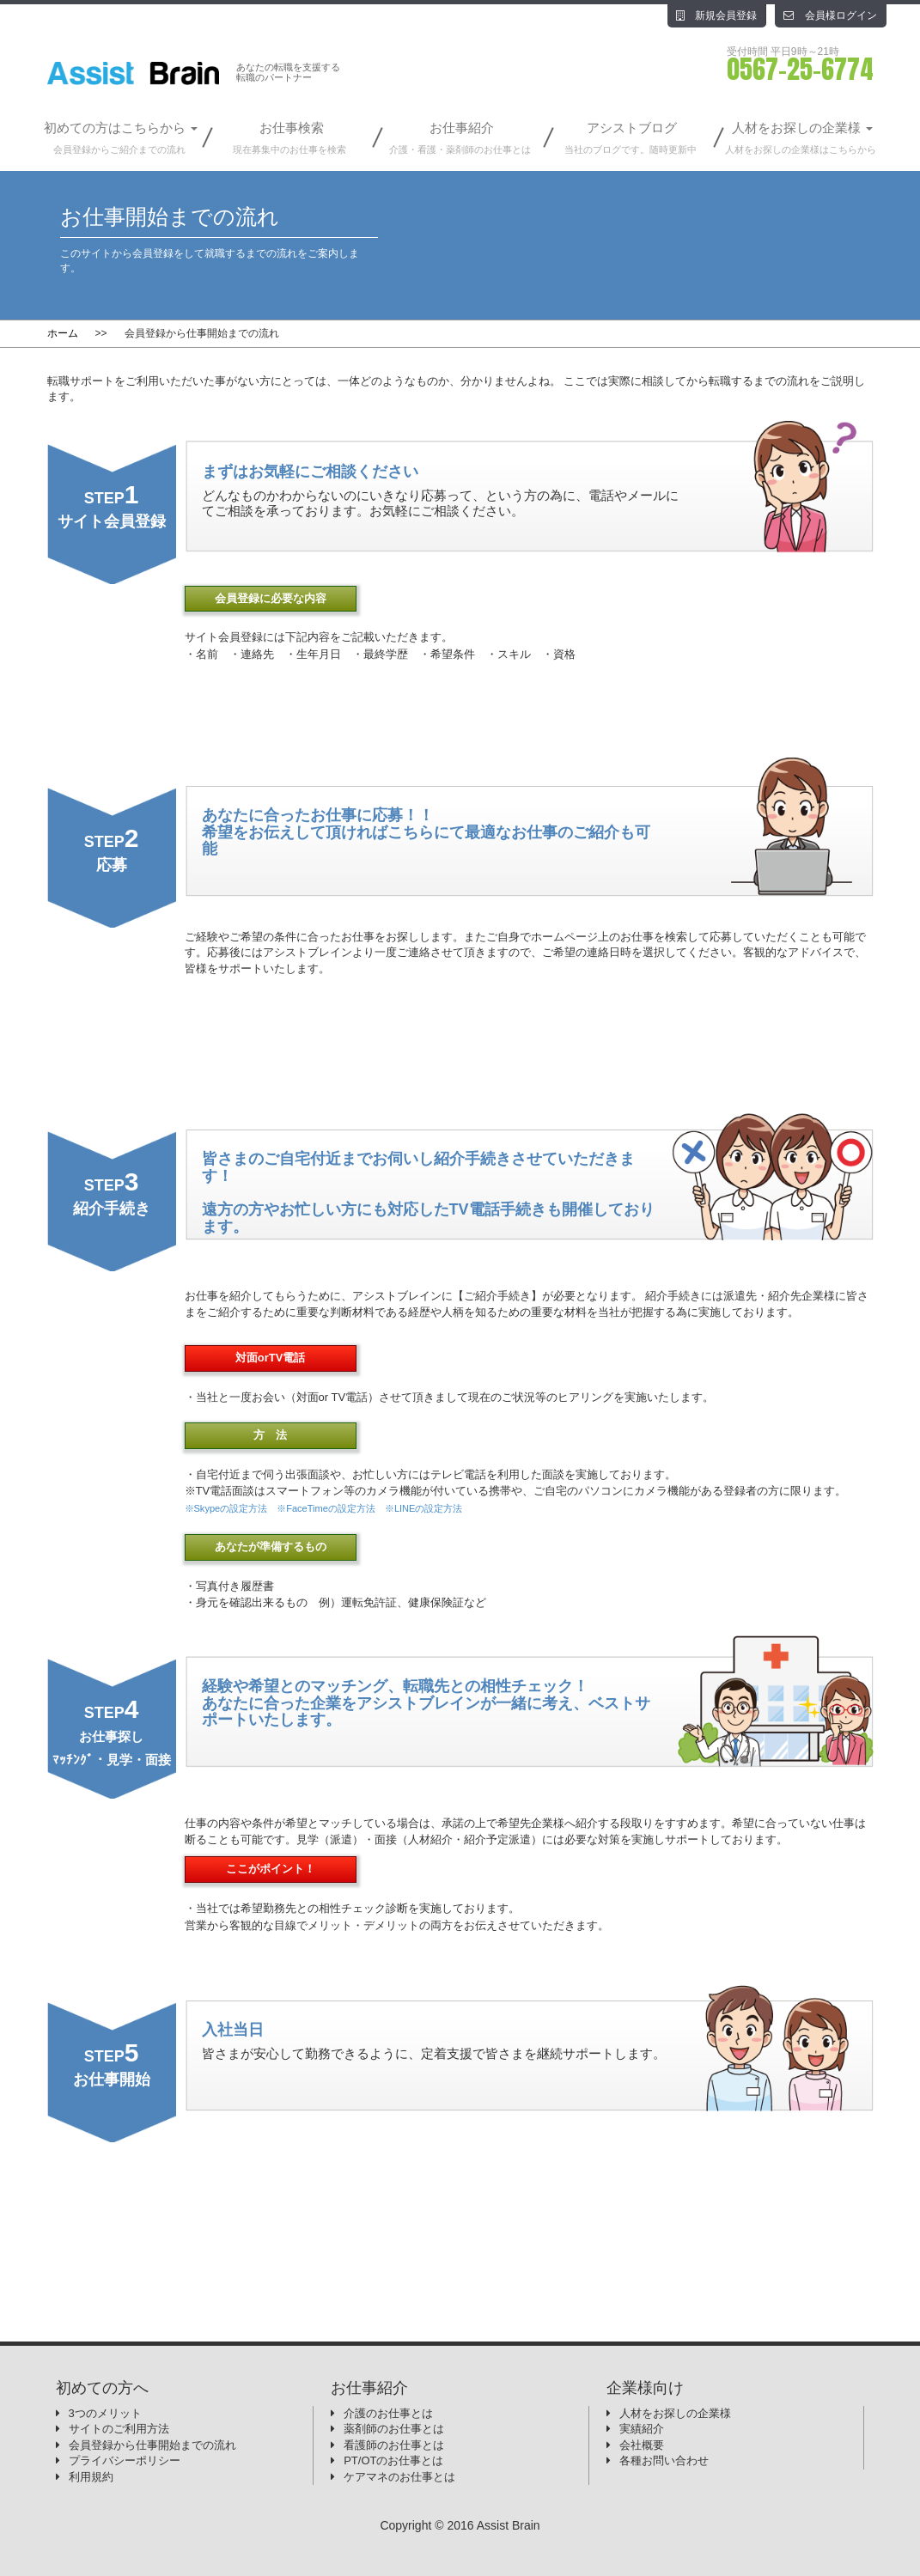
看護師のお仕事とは (394, 2445)
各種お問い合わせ (664, 2460)
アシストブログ (630, 139)
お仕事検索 (289, 139)
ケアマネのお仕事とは (399, 2476)
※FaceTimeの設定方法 (326, 1508)
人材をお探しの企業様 (801, 139)
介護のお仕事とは (388, 2413)
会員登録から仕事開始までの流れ (152, 2445)
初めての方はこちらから (119, 139)
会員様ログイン (830, 15)
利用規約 (91, 2476)
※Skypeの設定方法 (226, 1508)
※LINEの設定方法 (424, 1508)
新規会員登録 (716, 15)
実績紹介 (641, 2428)
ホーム (62, 333)
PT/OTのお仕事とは (393, 2460)
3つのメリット (105, 2413)
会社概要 (641, 2445)
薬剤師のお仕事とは (394, 2428)
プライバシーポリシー (124, 2460)
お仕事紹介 (460, 139)
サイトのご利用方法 (119, 2428)
